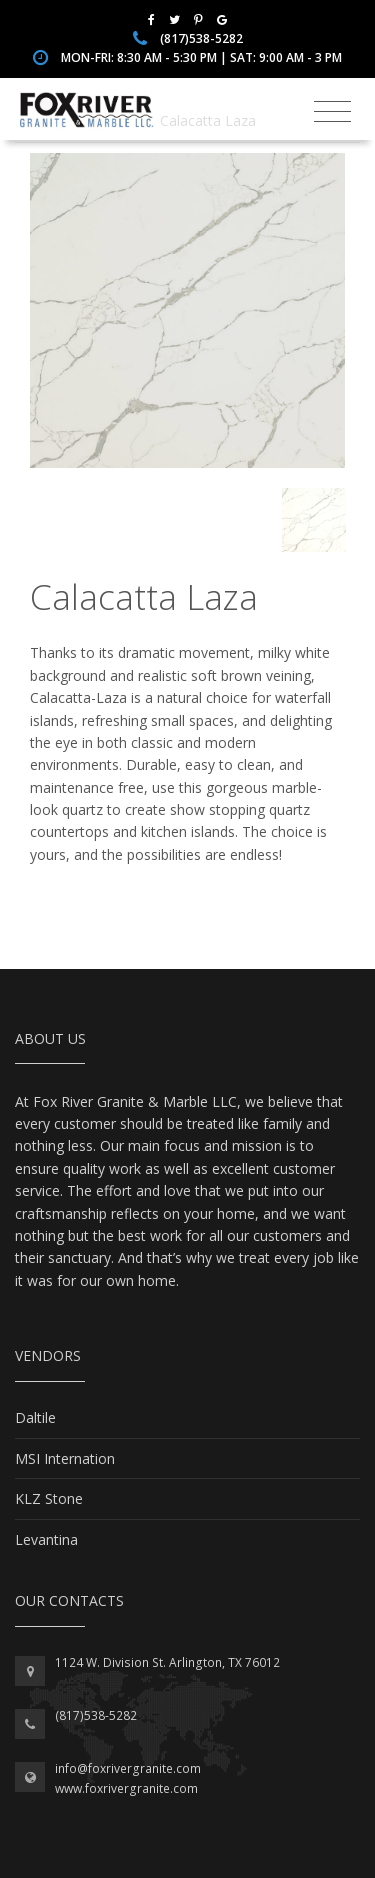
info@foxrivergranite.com (128, 1768)
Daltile (35, 1417)
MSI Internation (65, 1458)
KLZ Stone (49, 1498)
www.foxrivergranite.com (126, 1788)
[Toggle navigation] (332, 112)
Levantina (46, 1539)
